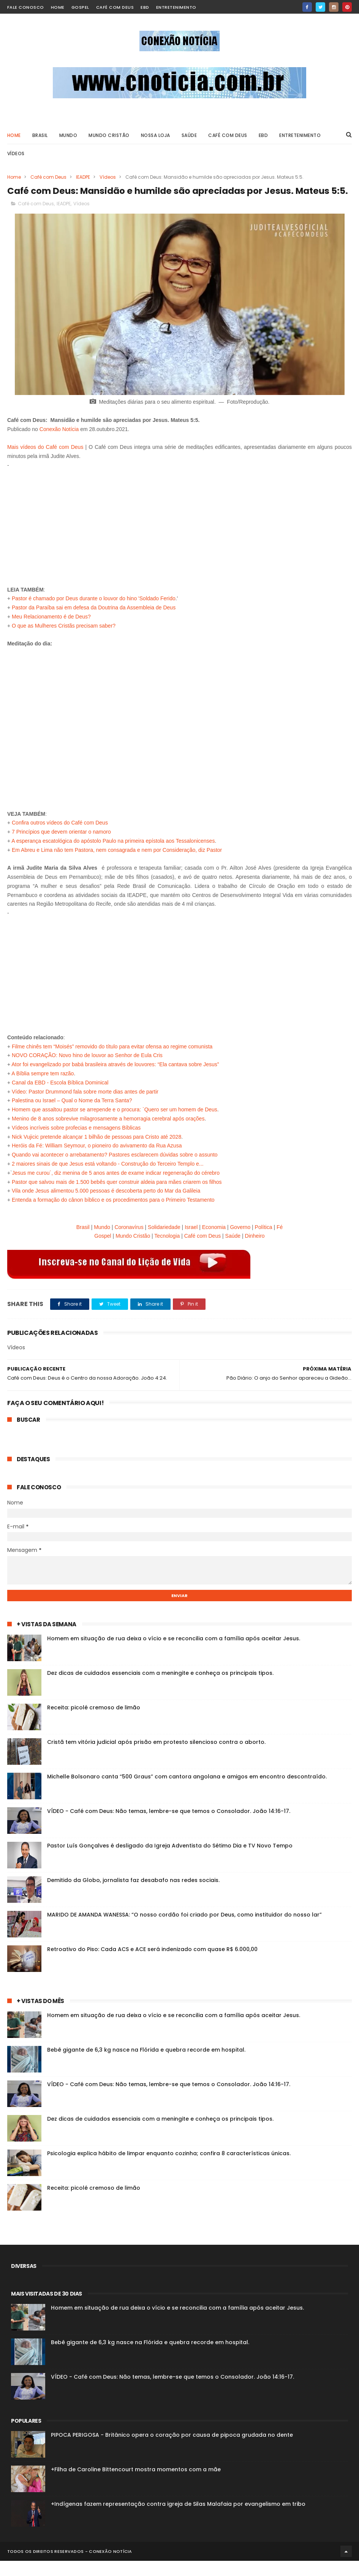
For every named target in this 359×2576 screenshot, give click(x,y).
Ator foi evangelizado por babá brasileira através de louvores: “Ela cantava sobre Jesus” (115, 1079)
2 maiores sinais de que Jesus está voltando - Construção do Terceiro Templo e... (108, 1179)
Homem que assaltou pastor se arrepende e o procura (75, 1125)
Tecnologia (167, 1251)
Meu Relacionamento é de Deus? (51, 632)
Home (14, 136)
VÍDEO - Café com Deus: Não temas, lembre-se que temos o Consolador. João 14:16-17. (168, 1826)
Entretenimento (176, 7)
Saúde (232, 1251)
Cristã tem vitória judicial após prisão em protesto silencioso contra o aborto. (156, 1757)
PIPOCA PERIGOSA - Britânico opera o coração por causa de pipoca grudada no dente (172, 2450)
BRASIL (40, 136)
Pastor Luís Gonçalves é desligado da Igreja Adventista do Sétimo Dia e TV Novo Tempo (170, 1861)
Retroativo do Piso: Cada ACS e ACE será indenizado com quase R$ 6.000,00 (152, 1964)
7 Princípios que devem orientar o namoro (61, 847)
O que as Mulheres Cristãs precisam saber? (63, 640)
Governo (240, 1242)
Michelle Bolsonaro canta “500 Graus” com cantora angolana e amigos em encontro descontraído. (187, 1791)
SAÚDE (189, 136)
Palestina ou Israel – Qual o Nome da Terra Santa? (72, 1116)
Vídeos (108, 178)
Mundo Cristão (109, 136)
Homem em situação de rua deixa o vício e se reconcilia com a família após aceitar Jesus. (173, 1653)
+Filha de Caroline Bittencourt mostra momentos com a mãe (136, 2484)
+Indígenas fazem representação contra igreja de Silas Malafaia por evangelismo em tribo (178, 2519)
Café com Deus (115, 7)
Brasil (83, 1242)
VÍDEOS (16, 154)
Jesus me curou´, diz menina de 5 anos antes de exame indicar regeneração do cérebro (116, 1188)
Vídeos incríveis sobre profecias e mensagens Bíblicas (76, 1142)
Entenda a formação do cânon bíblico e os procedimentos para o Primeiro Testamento (113, 1215)
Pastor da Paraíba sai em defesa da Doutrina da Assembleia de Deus (94, 623)
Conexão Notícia (59, 444)
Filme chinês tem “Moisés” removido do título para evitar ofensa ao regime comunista (112, 1061)
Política (263, 1242)
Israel (191, 1242)
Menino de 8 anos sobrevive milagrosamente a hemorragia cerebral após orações (108, 1134)
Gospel (80, 7)
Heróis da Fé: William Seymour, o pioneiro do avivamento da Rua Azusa (97, 1161)
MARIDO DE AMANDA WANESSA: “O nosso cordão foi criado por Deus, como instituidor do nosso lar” (184, 1930)
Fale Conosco (25, 7)
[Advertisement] (179, 538)
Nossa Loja (155, 136)
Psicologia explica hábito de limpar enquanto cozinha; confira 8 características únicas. (169, 2168)
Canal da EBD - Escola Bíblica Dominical (60, 1097)
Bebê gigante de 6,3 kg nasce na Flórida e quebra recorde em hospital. (146, 2065)
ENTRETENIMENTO (300, 136)
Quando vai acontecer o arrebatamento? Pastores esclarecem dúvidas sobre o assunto (115, 1170)
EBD (145, 7)
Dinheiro (255, 1251)
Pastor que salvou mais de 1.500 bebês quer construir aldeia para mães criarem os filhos (117, 1197)
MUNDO (68, 136)
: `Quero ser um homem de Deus (178, 1125)
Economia (214, 1242)
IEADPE (83, 178)
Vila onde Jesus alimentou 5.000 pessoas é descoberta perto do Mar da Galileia (106, 1206)
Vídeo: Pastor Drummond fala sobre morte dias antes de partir (85, 1106)
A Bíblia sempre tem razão (42, 1089)
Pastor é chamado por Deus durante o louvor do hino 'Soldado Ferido (94, 614)
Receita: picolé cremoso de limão (93, 1722)
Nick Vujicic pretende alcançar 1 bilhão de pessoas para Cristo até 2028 (96, 1152)
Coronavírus (128, 1242)
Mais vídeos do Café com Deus (45, 462)
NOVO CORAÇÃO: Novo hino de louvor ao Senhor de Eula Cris (87, 1070)
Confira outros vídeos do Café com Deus (60, 838)
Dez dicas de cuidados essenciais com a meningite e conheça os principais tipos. (160, 1688)
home (58, 7)
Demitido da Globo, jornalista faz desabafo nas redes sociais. (133, 1895)
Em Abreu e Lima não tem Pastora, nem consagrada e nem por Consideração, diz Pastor (117, 865)
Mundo (102, 1242)
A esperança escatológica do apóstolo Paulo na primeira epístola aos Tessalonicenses (113, 856)
